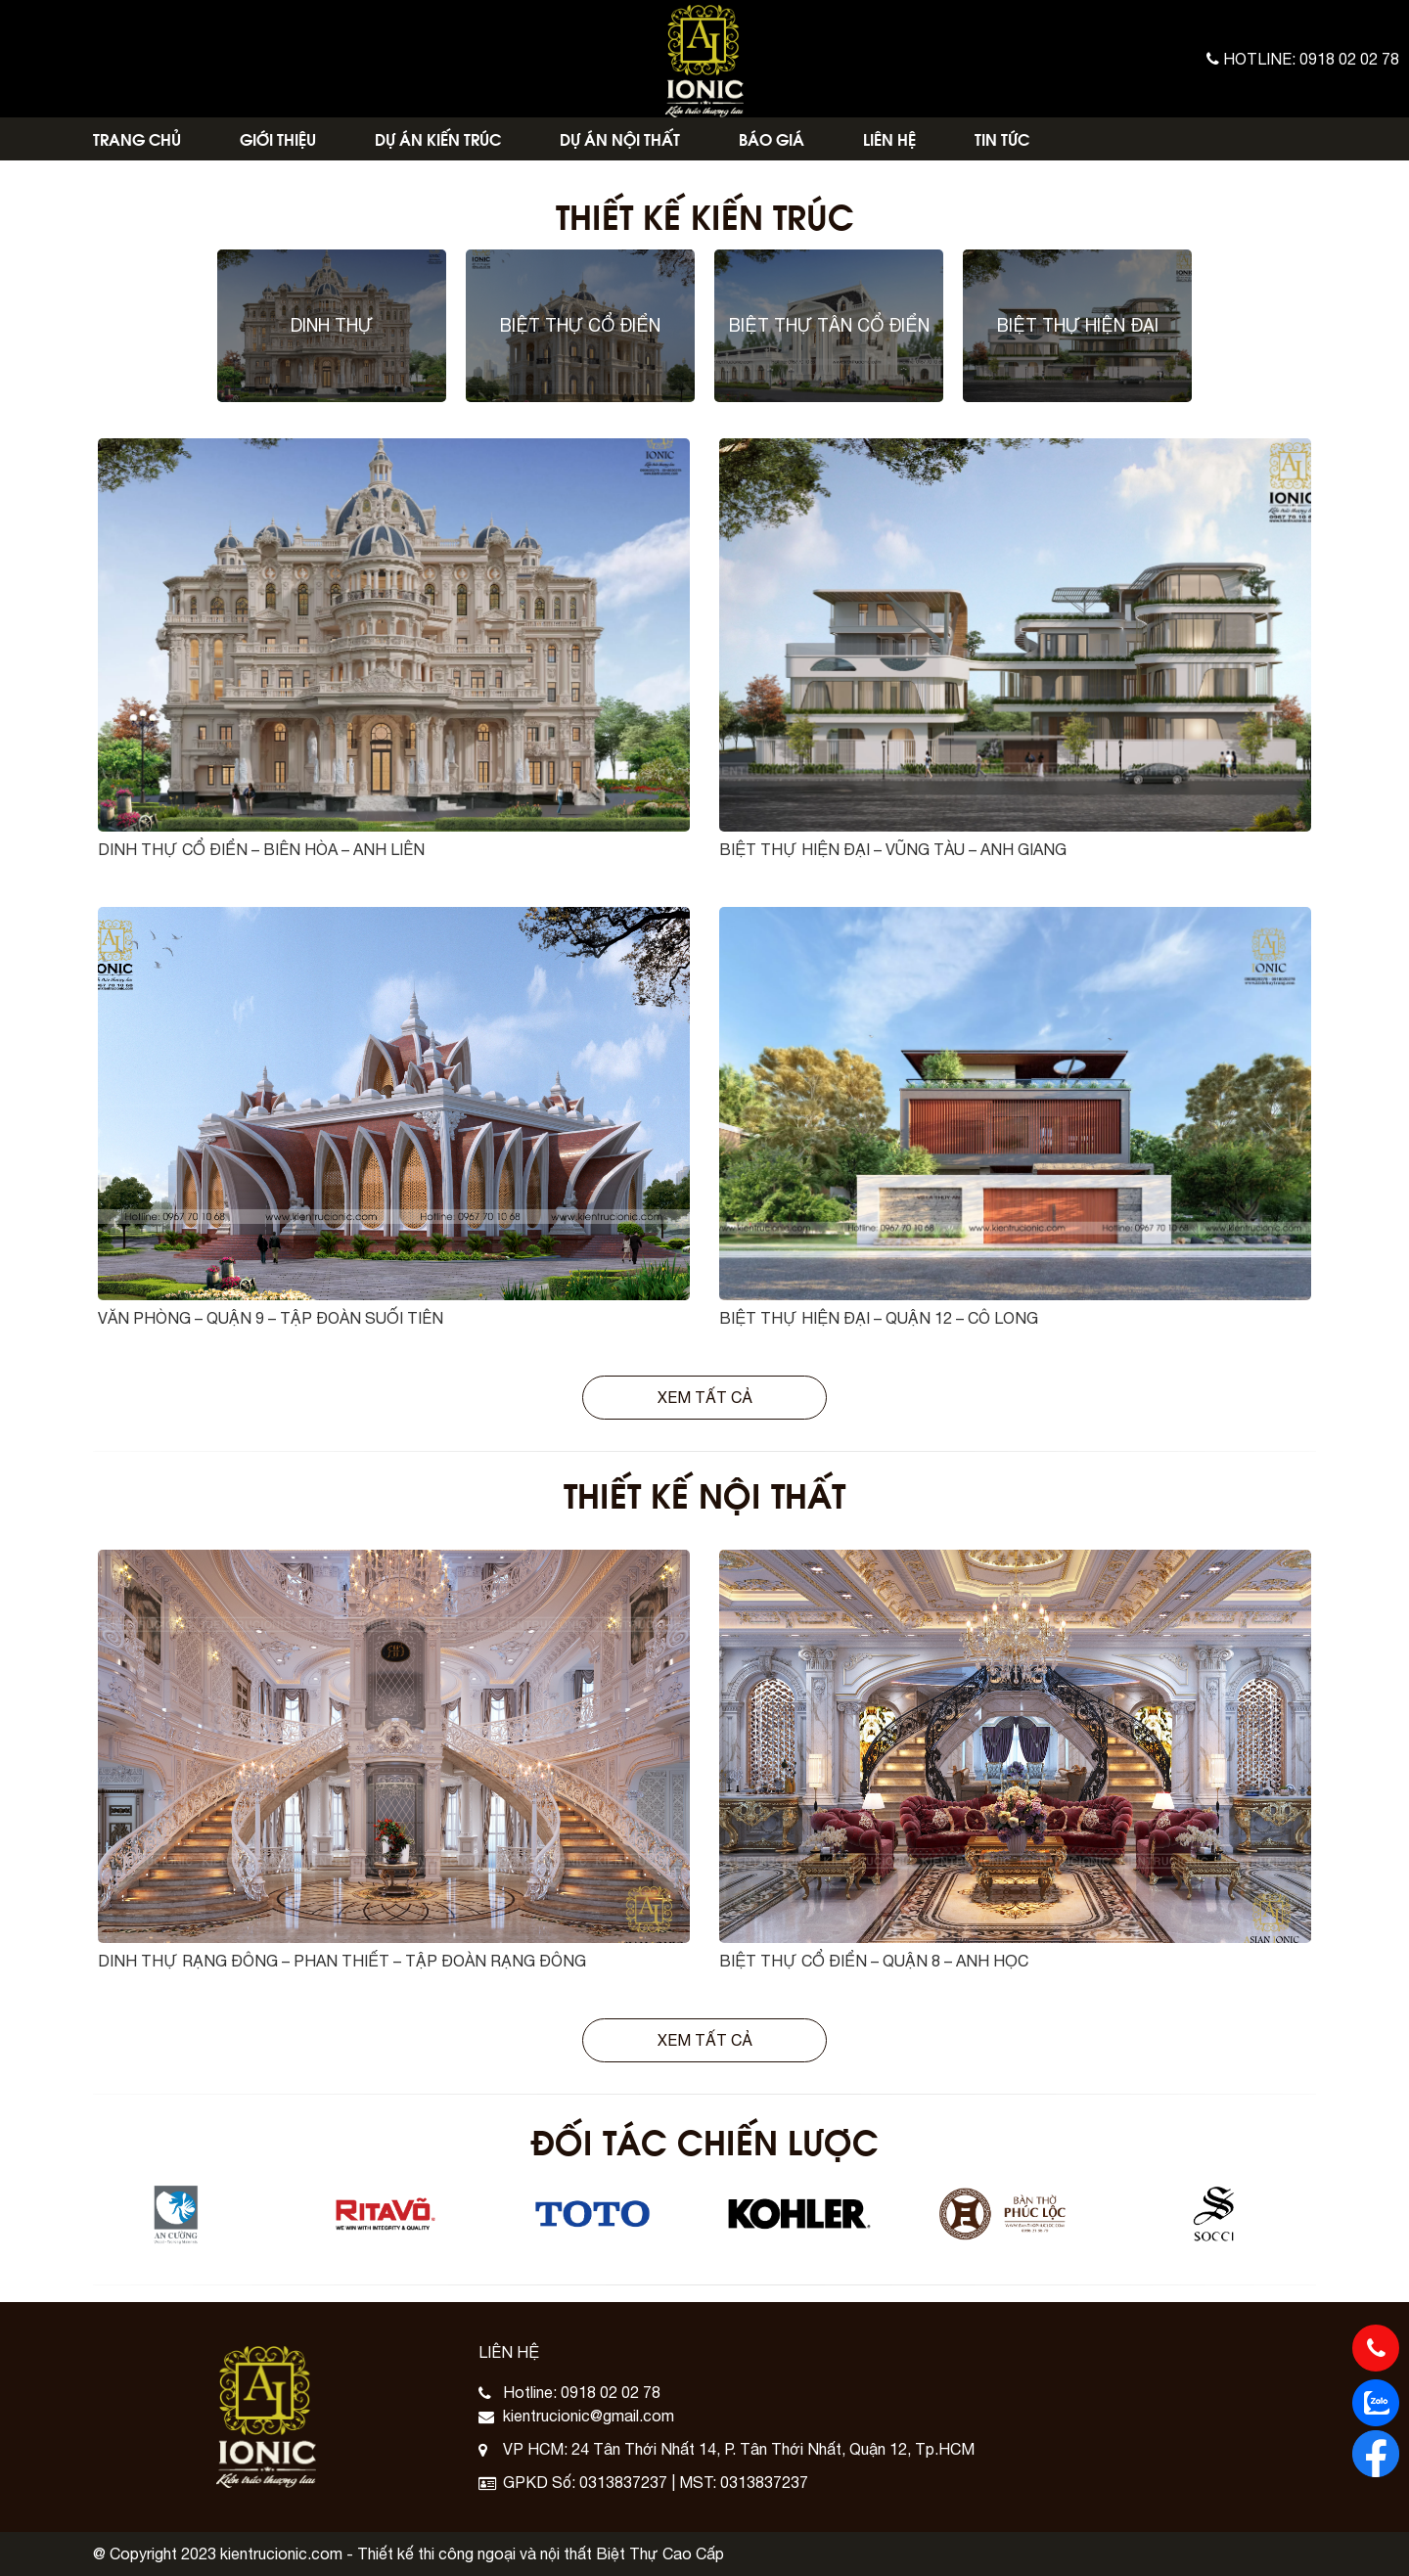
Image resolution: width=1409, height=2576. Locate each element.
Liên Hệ (889, 138)
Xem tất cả (705, 1397)
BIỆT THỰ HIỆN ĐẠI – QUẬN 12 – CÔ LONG (878, 1318)
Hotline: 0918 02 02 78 (1302, 59)
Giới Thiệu (278, 138)
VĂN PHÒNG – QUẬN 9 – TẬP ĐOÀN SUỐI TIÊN (270, 1318)
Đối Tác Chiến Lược (704, 2139)
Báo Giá (771, 138)
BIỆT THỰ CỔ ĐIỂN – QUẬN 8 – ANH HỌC (873, 1960)
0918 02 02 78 (610, 2392)
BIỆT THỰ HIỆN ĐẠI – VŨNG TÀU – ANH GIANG (893, 849)
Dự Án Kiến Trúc (438, 138)
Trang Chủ (137, 138)
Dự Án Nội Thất (620, 138)
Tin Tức (1002, 138)
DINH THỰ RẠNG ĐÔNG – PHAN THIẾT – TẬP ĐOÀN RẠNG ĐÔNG (342, 1960)
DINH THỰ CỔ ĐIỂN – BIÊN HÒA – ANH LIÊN (261, 849)
